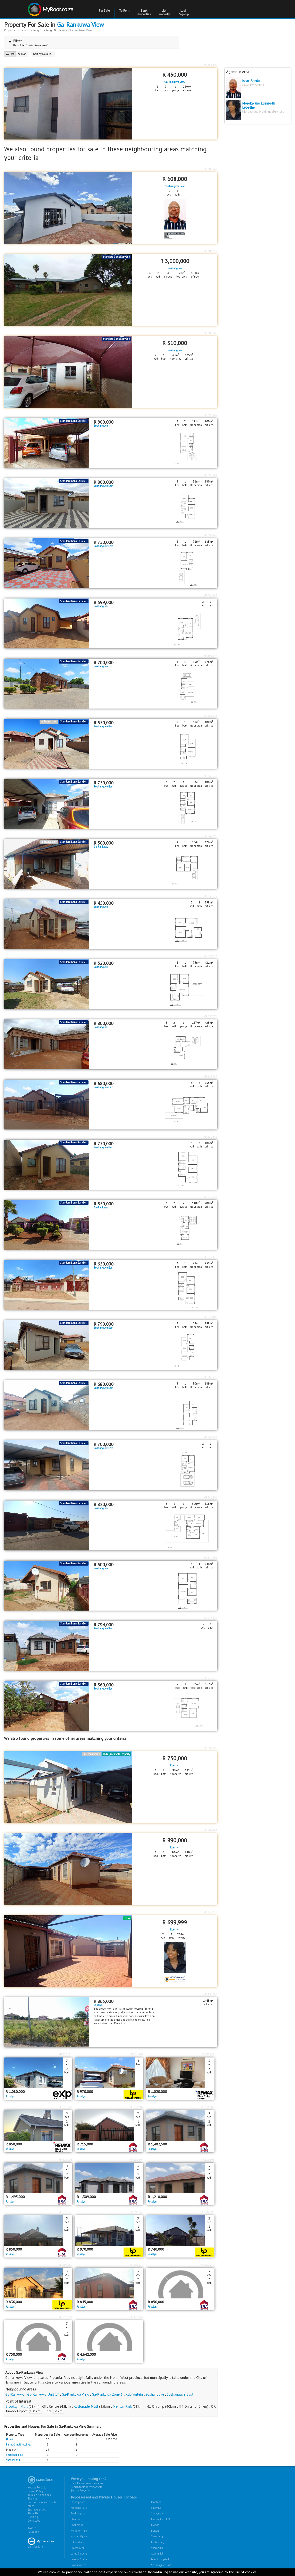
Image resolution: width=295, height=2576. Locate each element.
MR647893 (207, 2054)
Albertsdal (157, 2553)
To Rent (124, 10)
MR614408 (210, 1317)
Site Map (32, 2498)
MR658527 (210, 896)
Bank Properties (144, 12)
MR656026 (210, 956)
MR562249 (210, 1437)
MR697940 (210, 535)
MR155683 (210, 1994)
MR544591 (210, 1557)
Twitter (32, 2528)
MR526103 (65, 2317)
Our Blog (33, 2517)
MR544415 (210, 1618)
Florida (155, 2525)
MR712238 (210, 1912)
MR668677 (210, 776)
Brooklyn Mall (16, 2406)
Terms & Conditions (39, 2495)
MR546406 (210, 1497)
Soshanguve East (175, 186)
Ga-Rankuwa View (80, 24)
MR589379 (210, 1377)
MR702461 (210, 1830)
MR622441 (210, 1136)
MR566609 (210, 64)
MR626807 (136, 2159)
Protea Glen (78, 2548)
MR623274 (65, 2054)
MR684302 (136, 2054)
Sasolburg (157, 2536)
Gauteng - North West (55, 30)
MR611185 (65, 2212)
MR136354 (136, 2317)
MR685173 (210, 716)
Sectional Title (14, 2455)
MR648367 (210, 1076)
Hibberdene (77, 2542)
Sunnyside (157, 2513)
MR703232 (210, 251)
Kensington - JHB (160, 2519)
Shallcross (77, 2525)
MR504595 (207, 2212)
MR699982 (210, 415)
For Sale (104, 10)
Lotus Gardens (79, 2553)
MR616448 (210, 1257)
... (127, 2023)
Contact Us (34, 2520)
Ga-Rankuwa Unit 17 (43, 2394)
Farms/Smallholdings (18, 2444)
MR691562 (210, 595)
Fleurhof (76, 2519)
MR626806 (207, 2159)
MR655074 (210, 1016)
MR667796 (210, 836)
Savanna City (78, 2565)
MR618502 (65, 2107)
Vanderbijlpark (79, 2536)
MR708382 (210, 169)
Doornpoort (78, 2502)
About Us (33, 2513)
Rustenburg (157, 2542)
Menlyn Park (122, 2406)
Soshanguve (175, 268)
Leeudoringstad (160, 2559)
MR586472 (136, 2265)
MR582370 (207, 2265)
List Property (164, 12)
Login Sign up (184, 12)
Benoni (155, 2530)
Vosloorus (157, 2548)
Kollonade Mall (86, 2406)
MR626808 (65, 2159)
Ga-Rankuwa (101, 846)
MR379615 (210, 1678)
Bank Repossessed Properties (87, 2483)
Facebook (33, 2531)
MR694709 (210, 1748)
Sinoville (156, 2508)
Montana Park (79, 2508)
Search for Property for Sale (86, 2487)
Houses (10, 2439)
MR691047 (210, 655)
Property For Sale (15, 30)
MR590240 (136, 2212)
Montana (156, 2502)
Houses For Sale (37, 2487)
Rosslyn (174, 1765)
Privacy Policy (35, 2491)
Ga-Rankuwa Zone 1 (107, 2394)
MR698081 (210, 475)
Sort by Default (43, 53)
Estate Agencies (37, 2509)
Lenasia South (79, 2559)
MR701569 (210, 333)
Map (22, 53)
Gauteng (34, 30)
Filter (14, 40)
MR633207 (136, 2107)
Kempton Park (79, 2530)
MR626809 (207, 2107)
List (10, 53)
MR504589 (65, 2265)
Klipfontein (134, 2394)
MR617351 (210, 1197)
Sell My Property (80, 2490)
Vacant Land (13, 2460)
